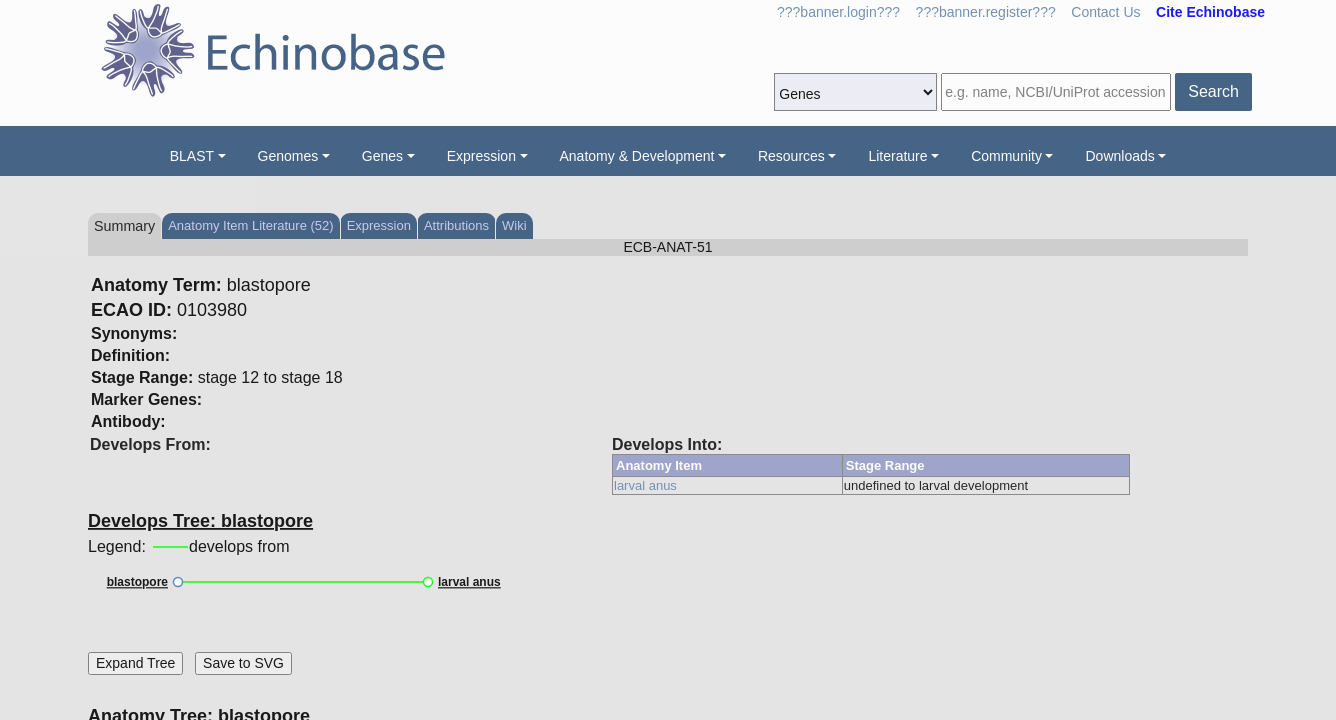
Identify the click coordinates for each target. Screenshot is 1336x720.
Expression (481, 156)
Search (1213, 91)
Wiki (514, 225)
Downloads (1119, 156)
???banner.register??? (986, 12)
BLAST (192, 156)
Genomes (288, 156)
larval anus (645, 485)
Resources (791, 156)
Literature (897, 156)
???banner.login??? (838, 12)
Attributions (456, 225)
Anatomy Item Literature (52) (250, 225)
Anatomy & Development (637, 156)
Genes (382, 156)
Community (1006, 156)
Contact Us (1105, 12)
